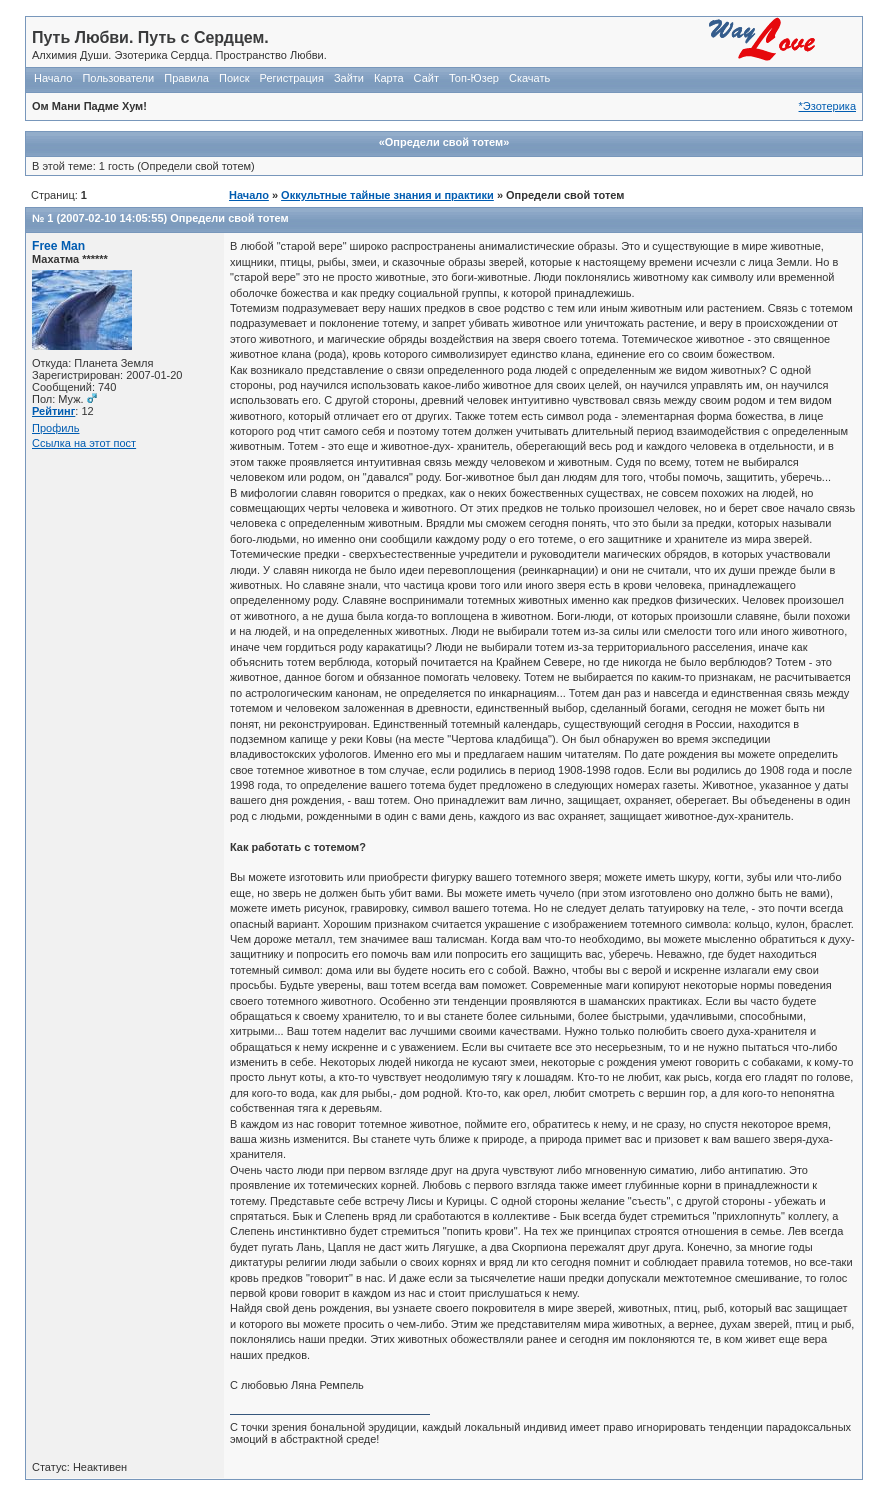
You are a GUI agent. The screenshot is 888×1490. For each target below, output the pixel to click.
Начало (53, 78)
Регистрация (292, 78)
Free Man (58, 246)
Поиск (234, 78)
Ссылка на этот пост (84, 443)
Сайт (426, 78)
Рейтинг (53, 411)
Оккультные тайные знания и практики (387, 195)
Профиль (56, 428)
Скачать (529, 78)
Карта (388, 78)
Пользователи (118, 78)
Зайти (349, 78)
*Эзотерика (827, 106)
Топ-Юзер (474, 78)
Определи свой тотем (229, 218)
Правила (186, 78)
